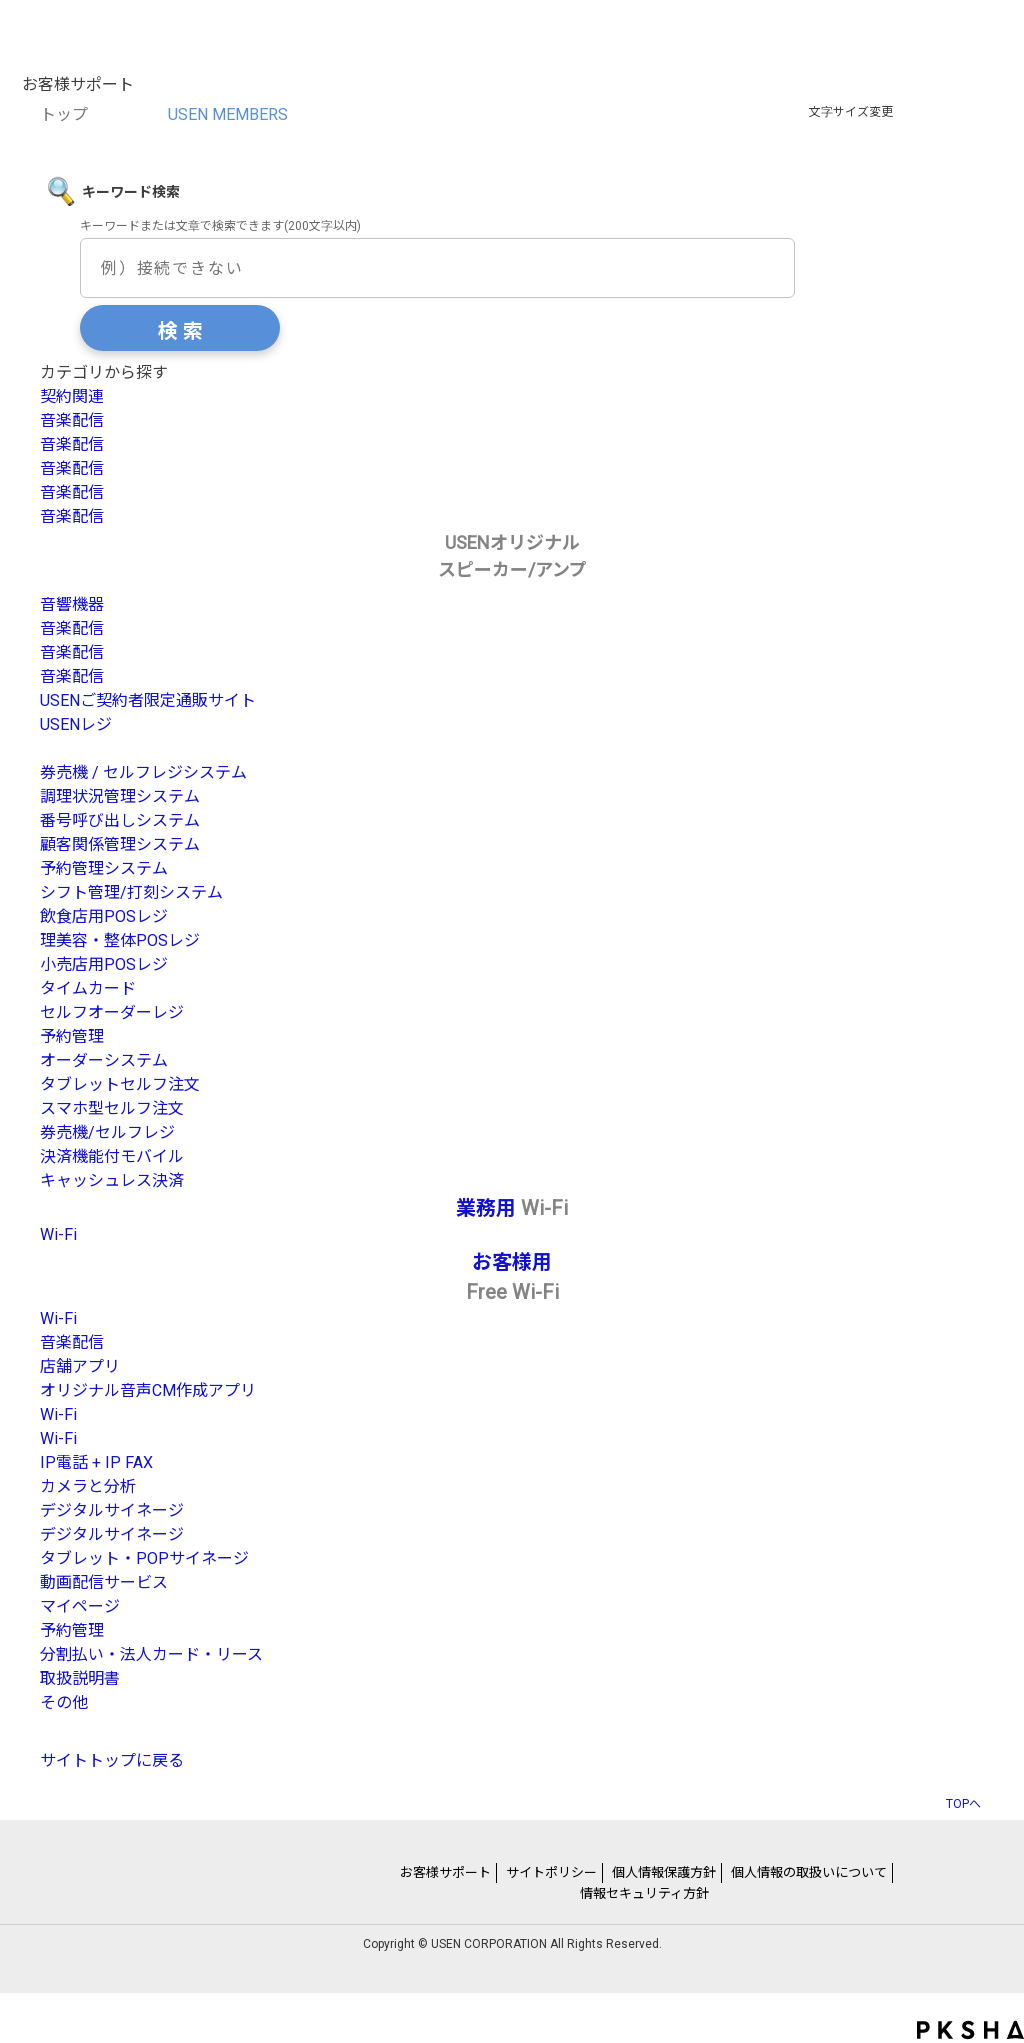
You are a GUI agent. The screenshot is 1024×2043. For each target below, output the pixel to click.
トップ (64, 114)
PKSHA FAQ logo (970, 2030)
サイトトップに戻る (112, 1760)
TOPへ (963, 1803)
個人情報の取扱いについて (809, 1872)
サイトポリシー (551, 1872)
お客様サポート (445, 1872)
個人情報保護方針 (664, 1872)
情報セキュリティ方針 (644, 1893)
